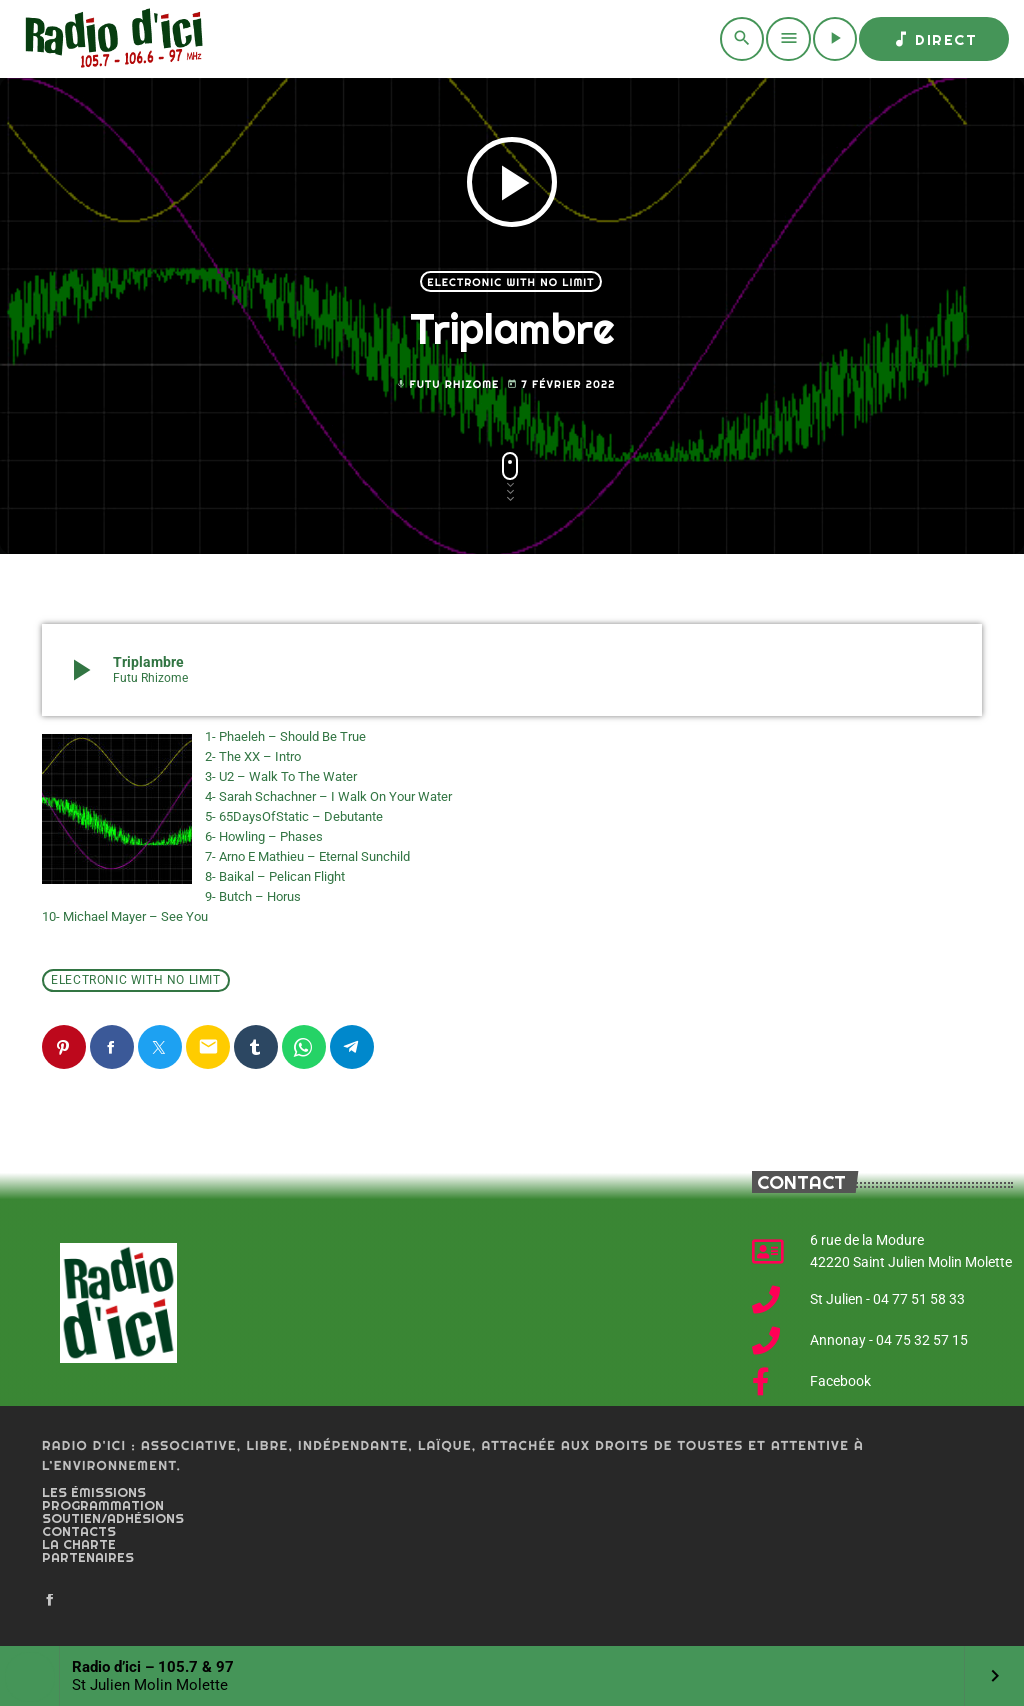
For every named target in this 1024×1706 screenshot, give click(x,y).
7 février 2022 (561, 384)
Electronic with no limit (510, 282)
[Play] (835, 39)
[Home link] (110, 39)
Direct (934, 39)
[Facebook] (50, 1601)
